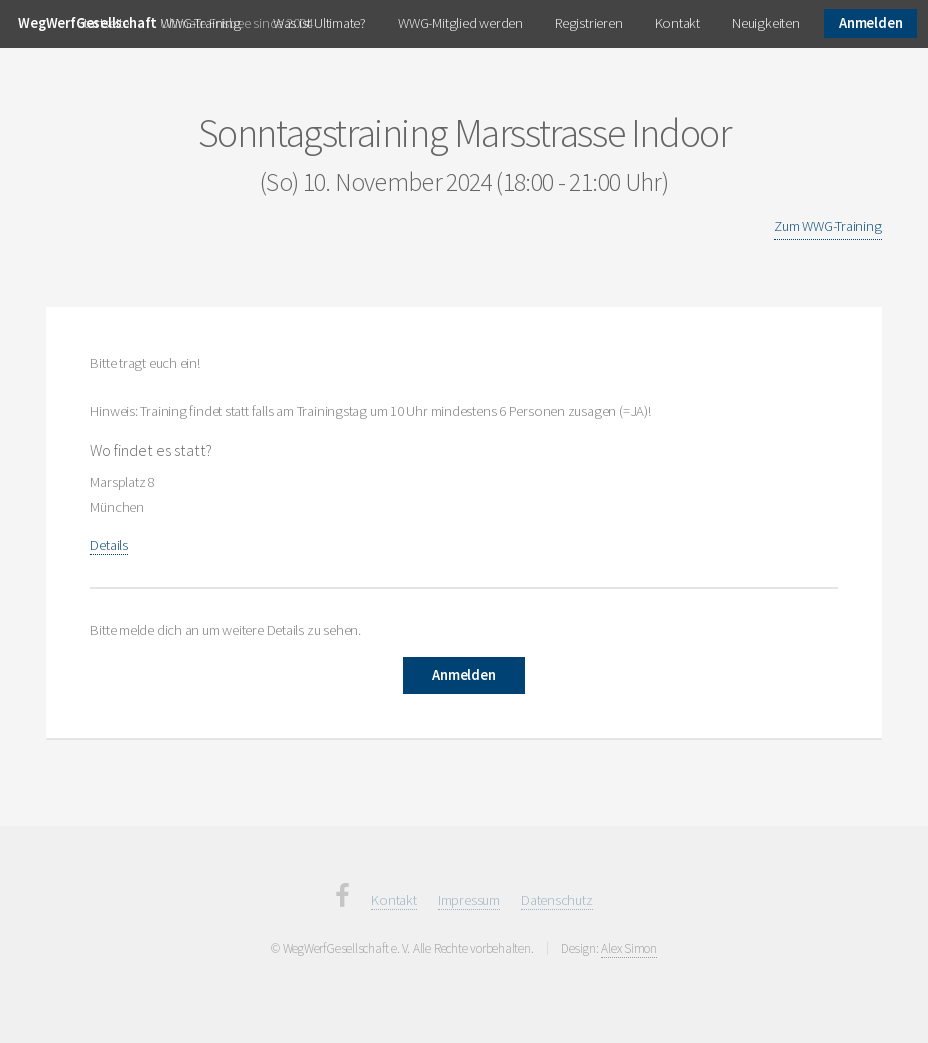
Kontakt (677, 23)
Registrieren (588, 23)
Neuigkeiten (766, 23)
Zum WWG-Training (827, 226)
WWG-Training (200, 23)
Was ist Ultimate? (319, 23)
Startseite (103, 23)
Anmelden (870, 23)
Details (108, 545)
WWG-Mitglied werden (460, 23)
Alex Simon (629, 948)
